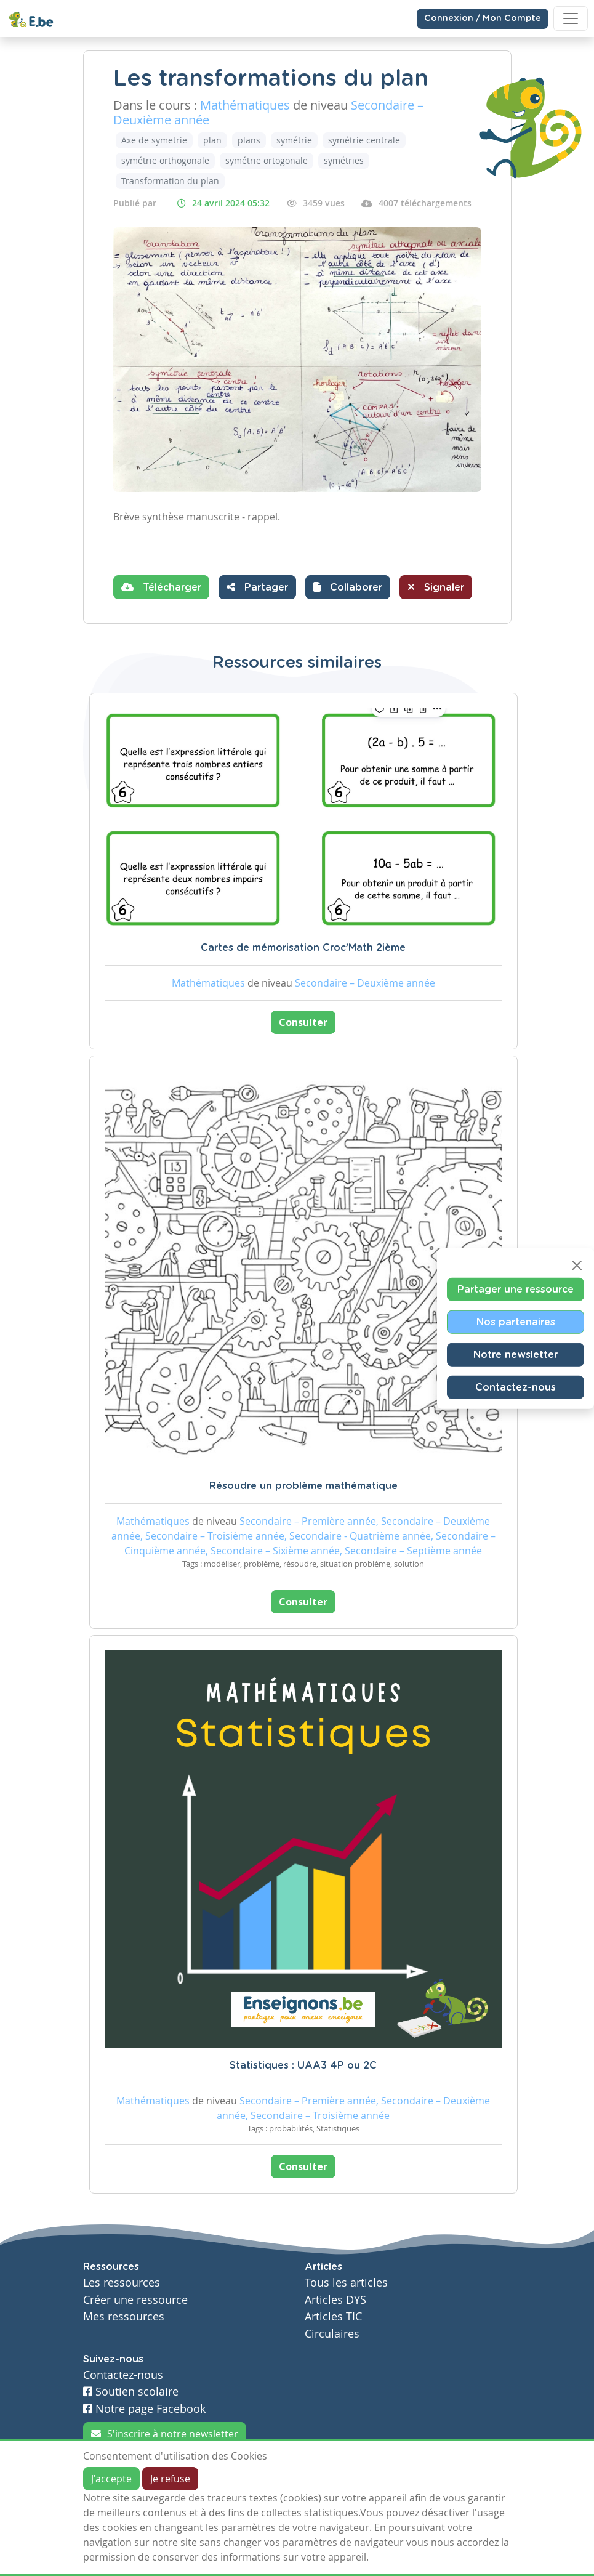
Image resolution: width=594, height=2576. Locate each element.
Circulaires (332, 2334)
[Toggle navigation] (570, 18)
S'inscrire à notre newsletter (164, 2433)
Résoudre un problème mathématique (303, 1486)
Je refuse (170, 2478)
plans (249, 140)
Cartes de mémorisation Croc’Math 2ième (303, 948)
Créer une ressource (135, 2300)
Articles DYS (335, 2300)
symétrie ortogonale (266, 160)
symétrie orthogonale (165, 160)
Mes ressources (123, 2316)
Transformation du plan (170, 181)
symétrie (294, 140)
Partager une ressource (515, 1289)
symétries (344, 160)
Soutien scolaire (131, 2391)
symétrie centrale (364, 140)
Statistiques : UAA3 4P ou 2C (303, 2065)
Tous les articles (346, 2282)
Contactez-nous (515, 1387)
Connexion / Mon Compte (482, 18)
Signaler (435, 586)
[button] (347, 587)
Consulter (303, 1022)
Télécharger (161, 586)
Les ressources (121, 2282)
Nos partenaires (515, 1321)
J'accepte (111, 2478)
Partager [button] (257, 586)
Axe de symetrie (154, 140)
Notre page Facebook (144, 2409)
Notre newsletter (515, 1354)
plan (212, 140)
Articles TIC (333, 2316)
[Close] (576, 1265)
